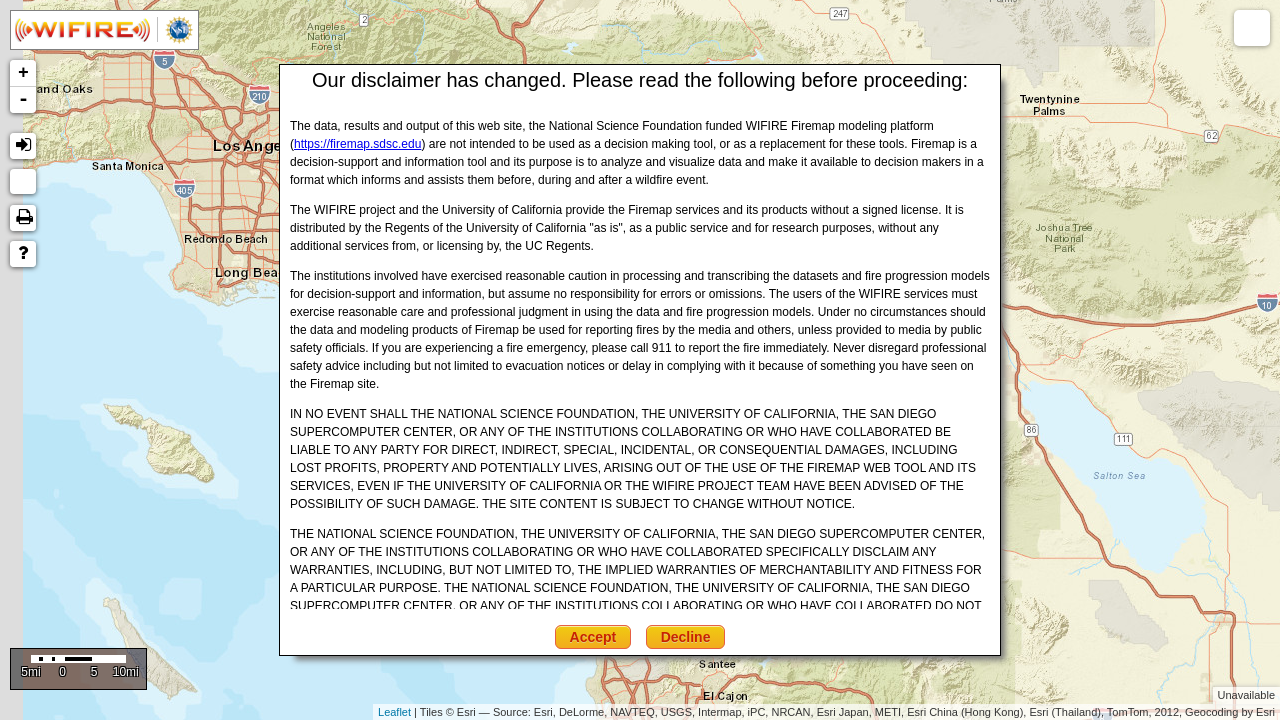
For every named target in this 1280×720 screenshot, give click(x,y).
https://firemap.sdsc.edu (357, 144)
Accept (593, 637)
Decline (686, 637)
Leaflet (394, 712)
